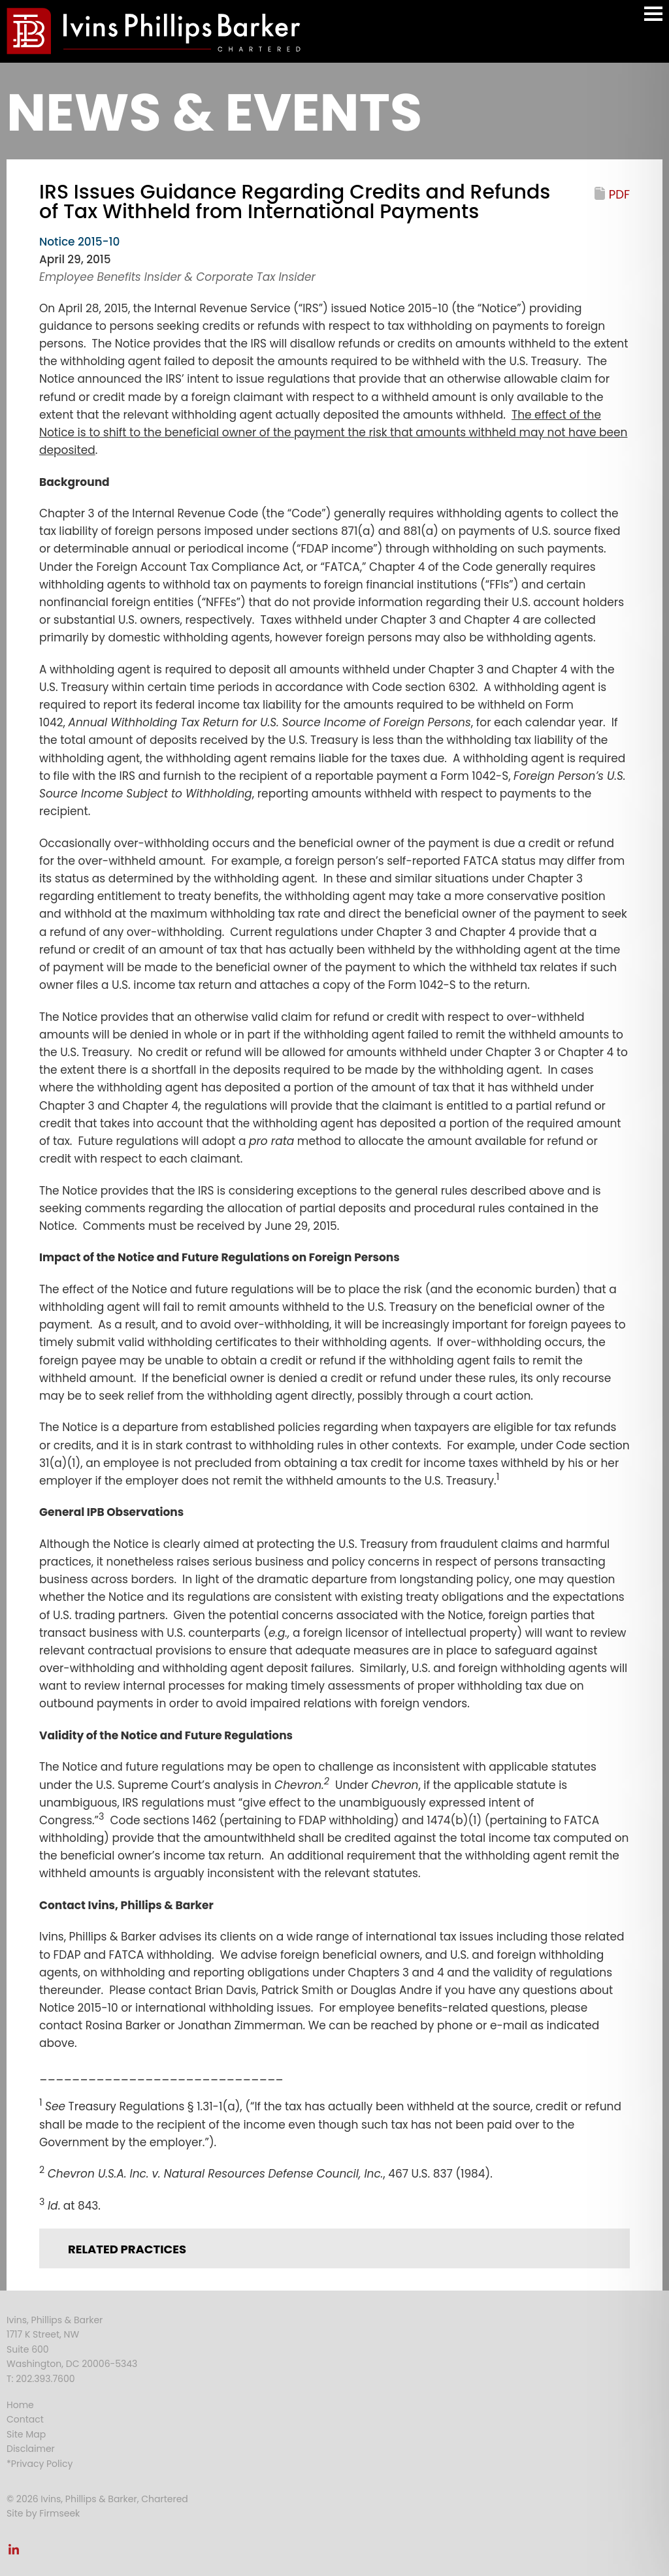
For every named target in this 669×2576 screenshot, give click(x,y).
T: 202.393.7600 (41, 2378)
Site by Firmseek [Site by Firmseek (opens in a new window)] (43, 2513)
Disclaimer (31, 2448)
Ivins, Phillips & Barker (55, 2319)
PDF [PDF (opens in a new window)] (619, 194)
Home (20, 2404)
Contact (25, 2419)
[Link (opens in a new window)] (14, 2553)
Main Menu (653, 20)
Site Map (26, 2434)
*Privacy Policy (40, 2463)
